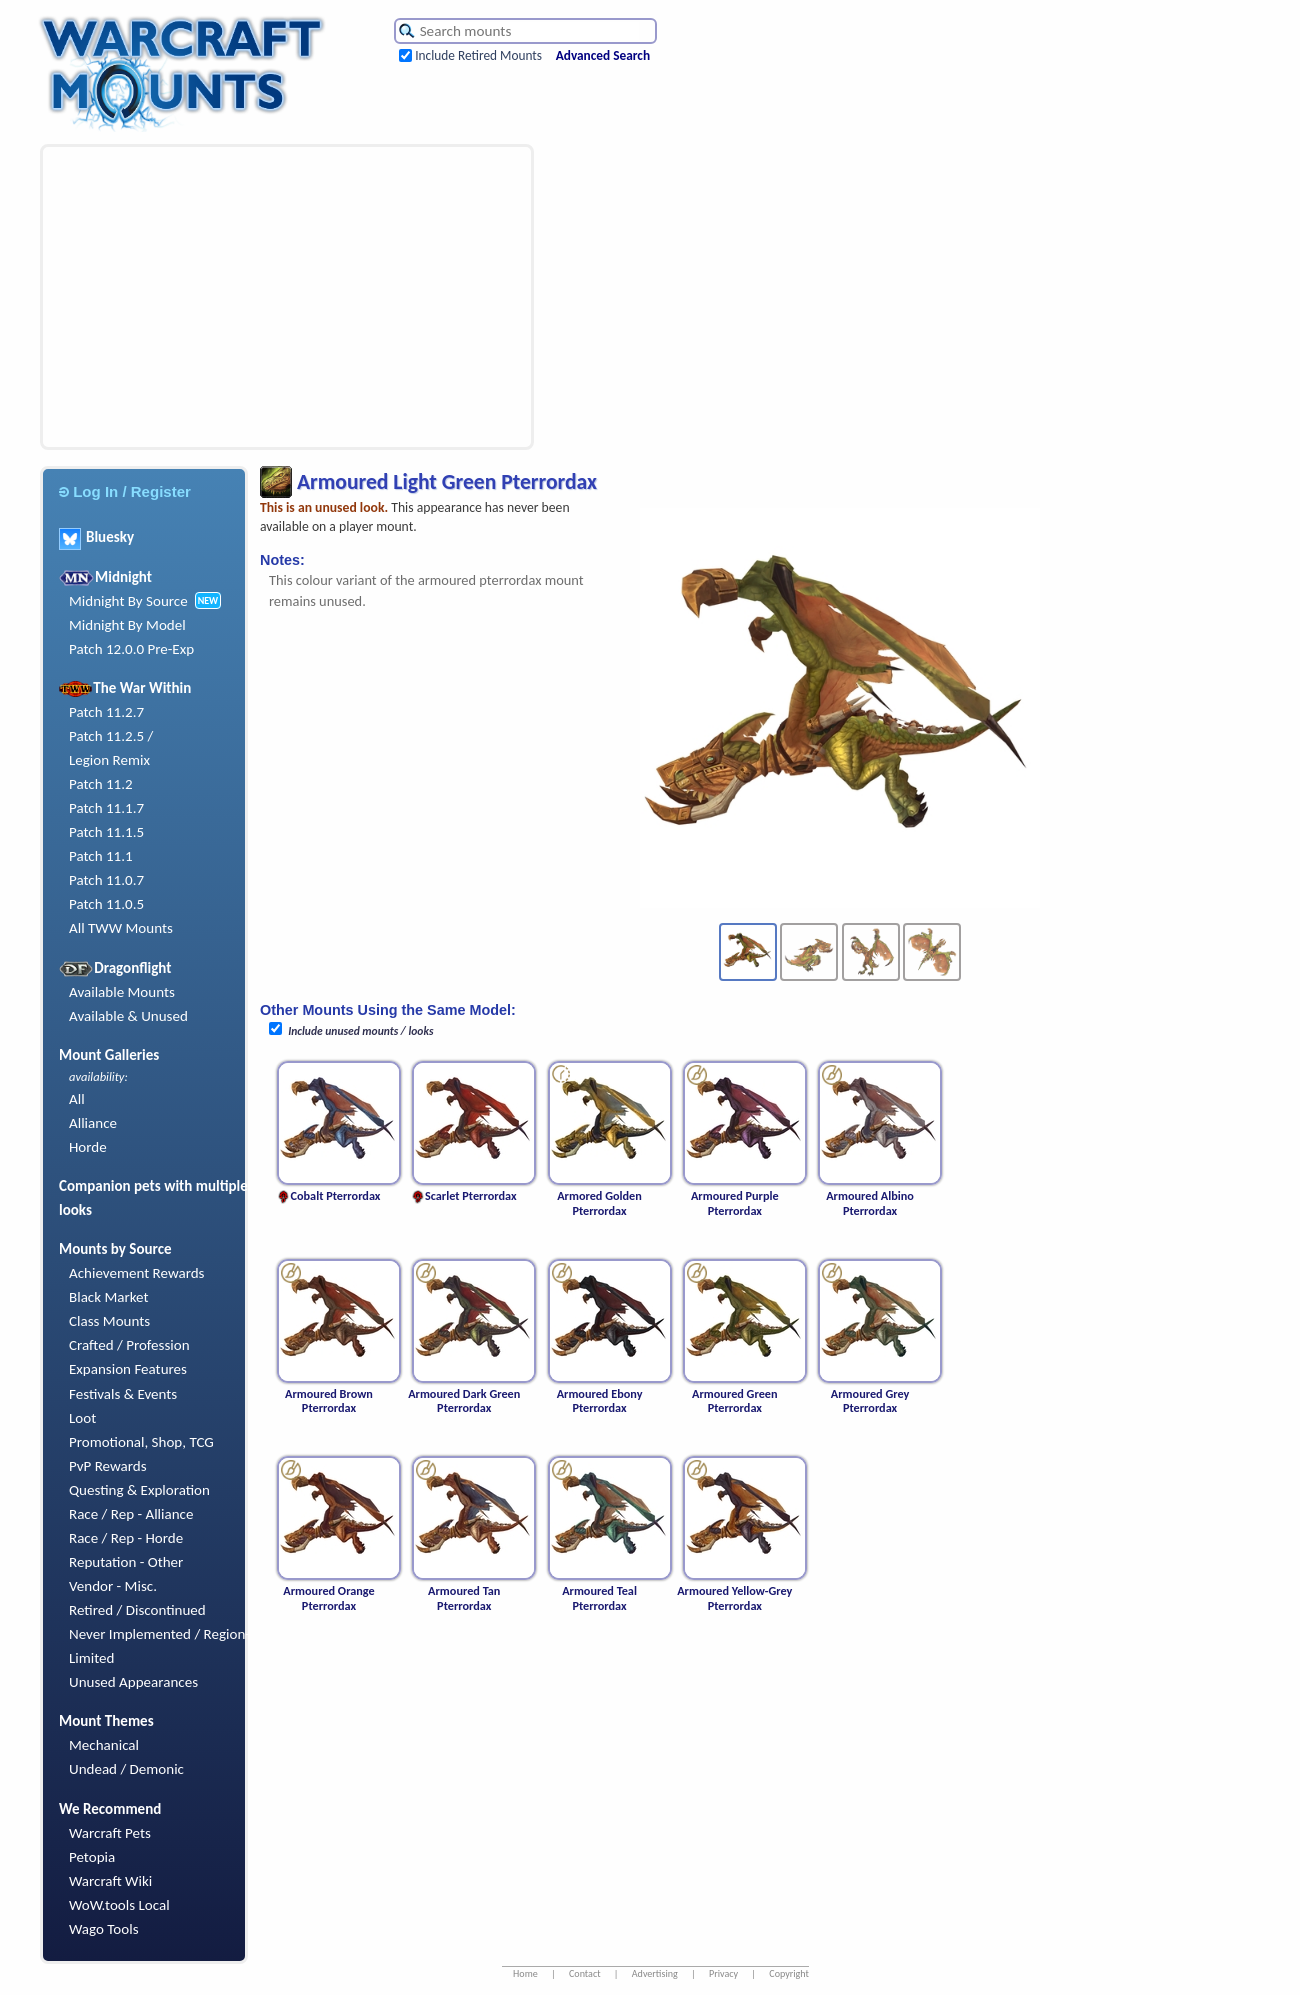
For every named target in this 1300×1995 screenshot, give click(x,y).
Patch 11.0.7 (106, 880)
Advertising (655, 1973)
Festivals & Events (123, 1394)
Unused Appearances (133, 1682)
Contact (585, 1973)
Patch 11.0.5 (106, 904)
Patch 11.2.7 (106, 712)
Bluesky (96, 537)
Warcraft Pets (110, 1833)
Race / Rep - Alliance (131, 1514)
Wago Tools (104, 1929)
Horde (88, 1147)
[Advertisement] (224, 297)
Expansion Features (128, 1369)
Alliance (93, 1123)
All (77, 1099)
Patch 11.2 (101, 784)
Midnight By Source (128, 601)
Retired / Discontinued (137, 1610)
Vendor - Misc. (113, 1586)
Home (525, 1973)
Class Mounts (109, 1321)
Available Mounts (122, 992)
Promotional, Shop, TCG (141, 1442)
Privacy (723, 1973)
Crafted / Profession (129, 1345)
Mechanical (104, 1745)
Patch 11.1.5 (106, 832)
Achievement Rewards (137, 1273)
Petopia (92, 1857)
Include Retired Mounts (478, 55)
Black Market (109, 1297)
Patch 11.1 (101, 856)
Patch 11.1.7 (106, 808)
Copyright (789, 1973)
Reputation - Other (126, 1562)
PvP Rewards (108, 1466)
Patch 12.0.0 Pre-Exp (131, 649)
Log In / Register (125, 491)
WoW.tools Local (119, 1905)
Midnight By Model (127, 625)
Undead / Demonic (126, 1769)
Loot (82, 1418)
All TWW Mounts (121, 928)
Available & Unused (128, 1016)
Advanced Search (603, 55)
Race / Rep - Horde (126, 1538)
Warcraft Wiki (110, 1881)
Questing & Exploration (139, 1490)
